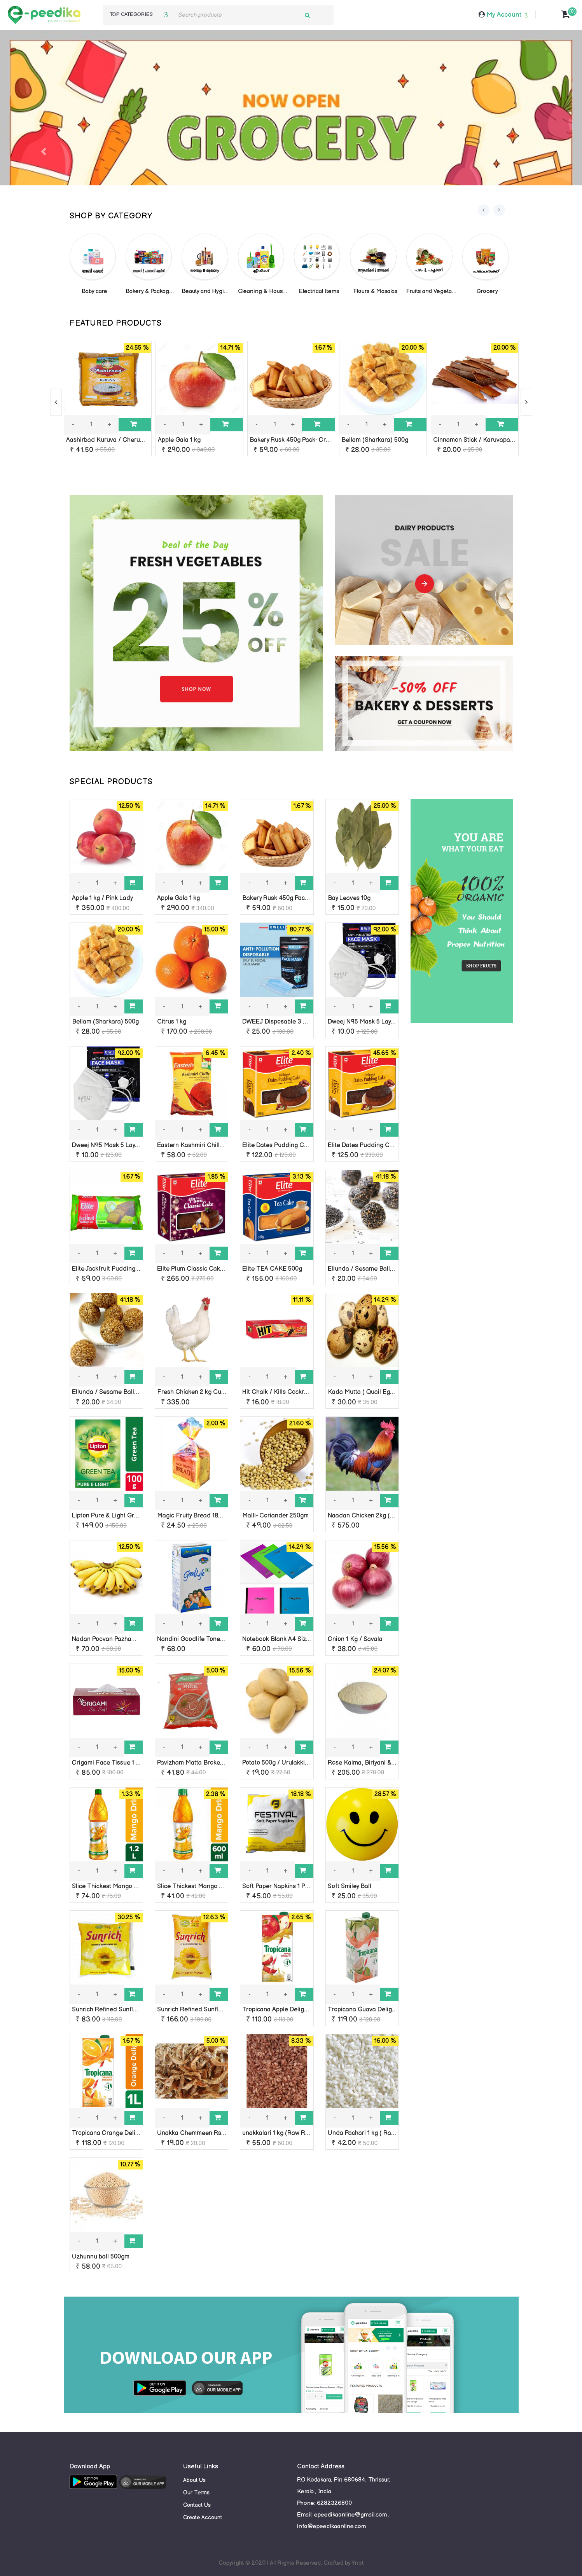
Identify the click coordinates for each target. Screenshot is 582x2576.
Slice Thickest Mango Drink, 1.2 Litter (123, 1886)
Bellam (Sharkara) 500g (374, 440)
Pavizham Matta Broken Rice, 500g (206, 1763)
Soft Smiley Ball (349, 1886)
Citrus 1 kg (171, 1022)
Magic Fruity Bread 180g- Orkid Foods (210, 1515)
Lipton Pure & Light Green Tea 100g (121, 1515)
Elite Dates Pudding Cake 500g (371, 1145)
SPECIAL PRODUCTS (111, 782)
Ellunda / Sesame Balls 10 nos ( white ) (126, 1392)
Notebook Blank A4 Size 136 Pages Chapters (304, 1639)
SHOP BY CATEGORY (111, 216)
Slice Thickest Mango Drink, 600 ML (207, 1886)
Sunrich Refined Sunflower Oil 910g (206, 2009)
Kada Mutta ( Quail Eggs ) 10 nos (373, 1392)
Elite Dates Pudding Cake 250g (286, 1145)
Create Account (202, 2517)
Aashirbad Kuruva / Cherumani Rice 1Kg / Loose (134, 440)
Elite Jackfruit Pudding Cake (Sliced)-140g (131, 1269)
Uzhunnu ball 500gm (100, 2256)
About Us (194, 2480)
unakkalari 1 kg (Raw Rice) (279, 2133)
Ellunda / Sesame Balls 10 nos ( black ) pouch (391, 1269)
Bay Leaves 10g (349, 898)
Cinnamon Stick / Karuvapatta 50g (481, 440)
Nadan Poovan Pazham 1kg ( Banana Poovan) (135, 1639)
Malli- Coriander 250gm (275, 1515)
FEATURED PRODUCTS (116, 323)
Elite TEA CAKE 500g (272, 1269)
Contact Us (197, 2505)
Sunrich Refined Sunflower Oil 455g (122, 2009)
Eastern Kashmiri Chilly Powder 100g (208, 1145)
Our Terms (196, 2492)
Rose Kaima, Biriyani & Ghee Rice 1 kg (381, 1763)
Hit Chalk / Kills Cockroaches (283, 1392)
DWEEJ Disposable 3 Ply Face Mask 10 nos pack (309, 1022)
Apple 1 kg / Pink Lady (102, 898)
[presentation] (483, 210)
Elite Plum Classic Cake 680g (198, 1269)
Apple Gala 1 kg (179, 440)
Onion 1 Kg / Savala (355, 1639)
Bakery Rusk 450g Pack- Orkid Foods (302, 440)
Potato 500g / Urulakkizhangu (283, 1763)
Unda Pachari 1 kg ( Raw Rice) (370, 2133)
